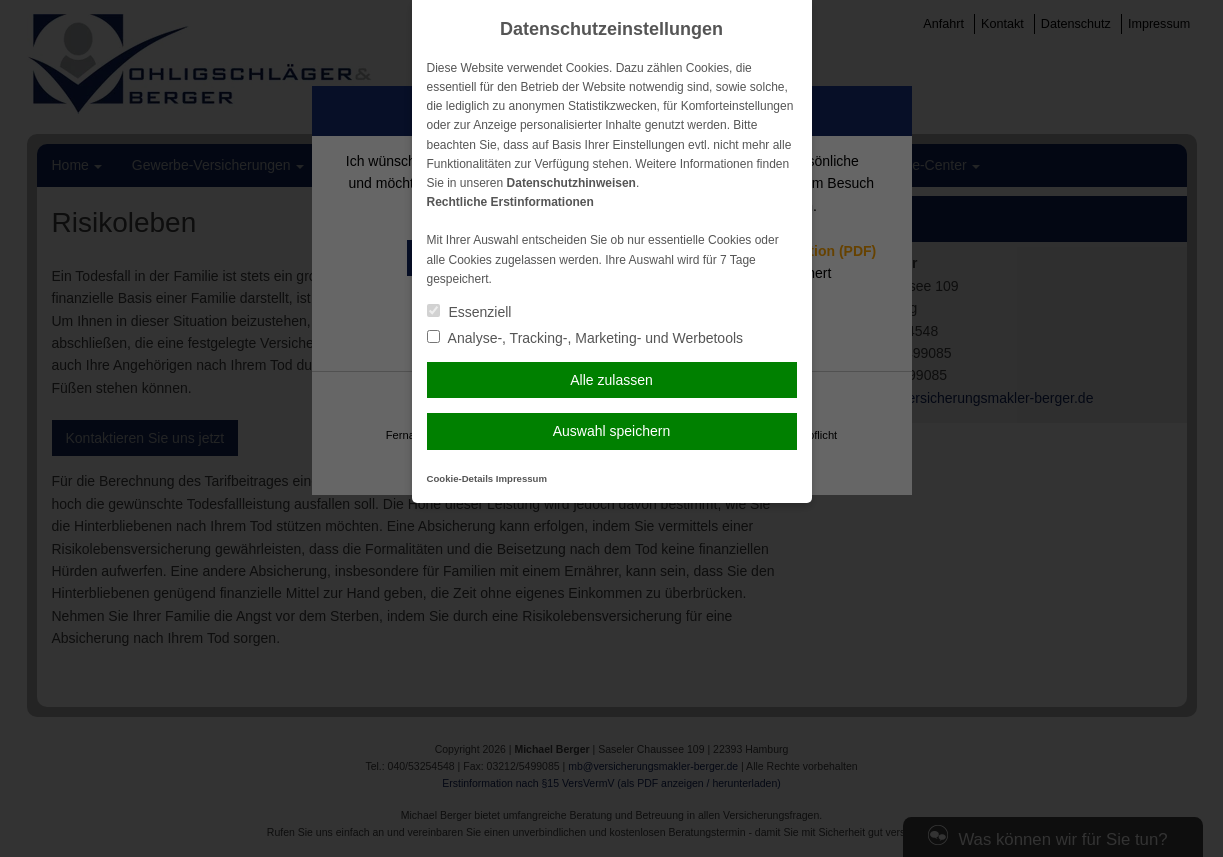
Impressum (521, 478)
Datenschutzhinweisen (571, 183)
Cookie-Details (460, 478)
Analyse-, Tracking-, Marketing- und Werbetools (585, 338)
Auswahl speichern (612, 431)
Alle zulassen (611, 380)
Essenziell (469, 312)
